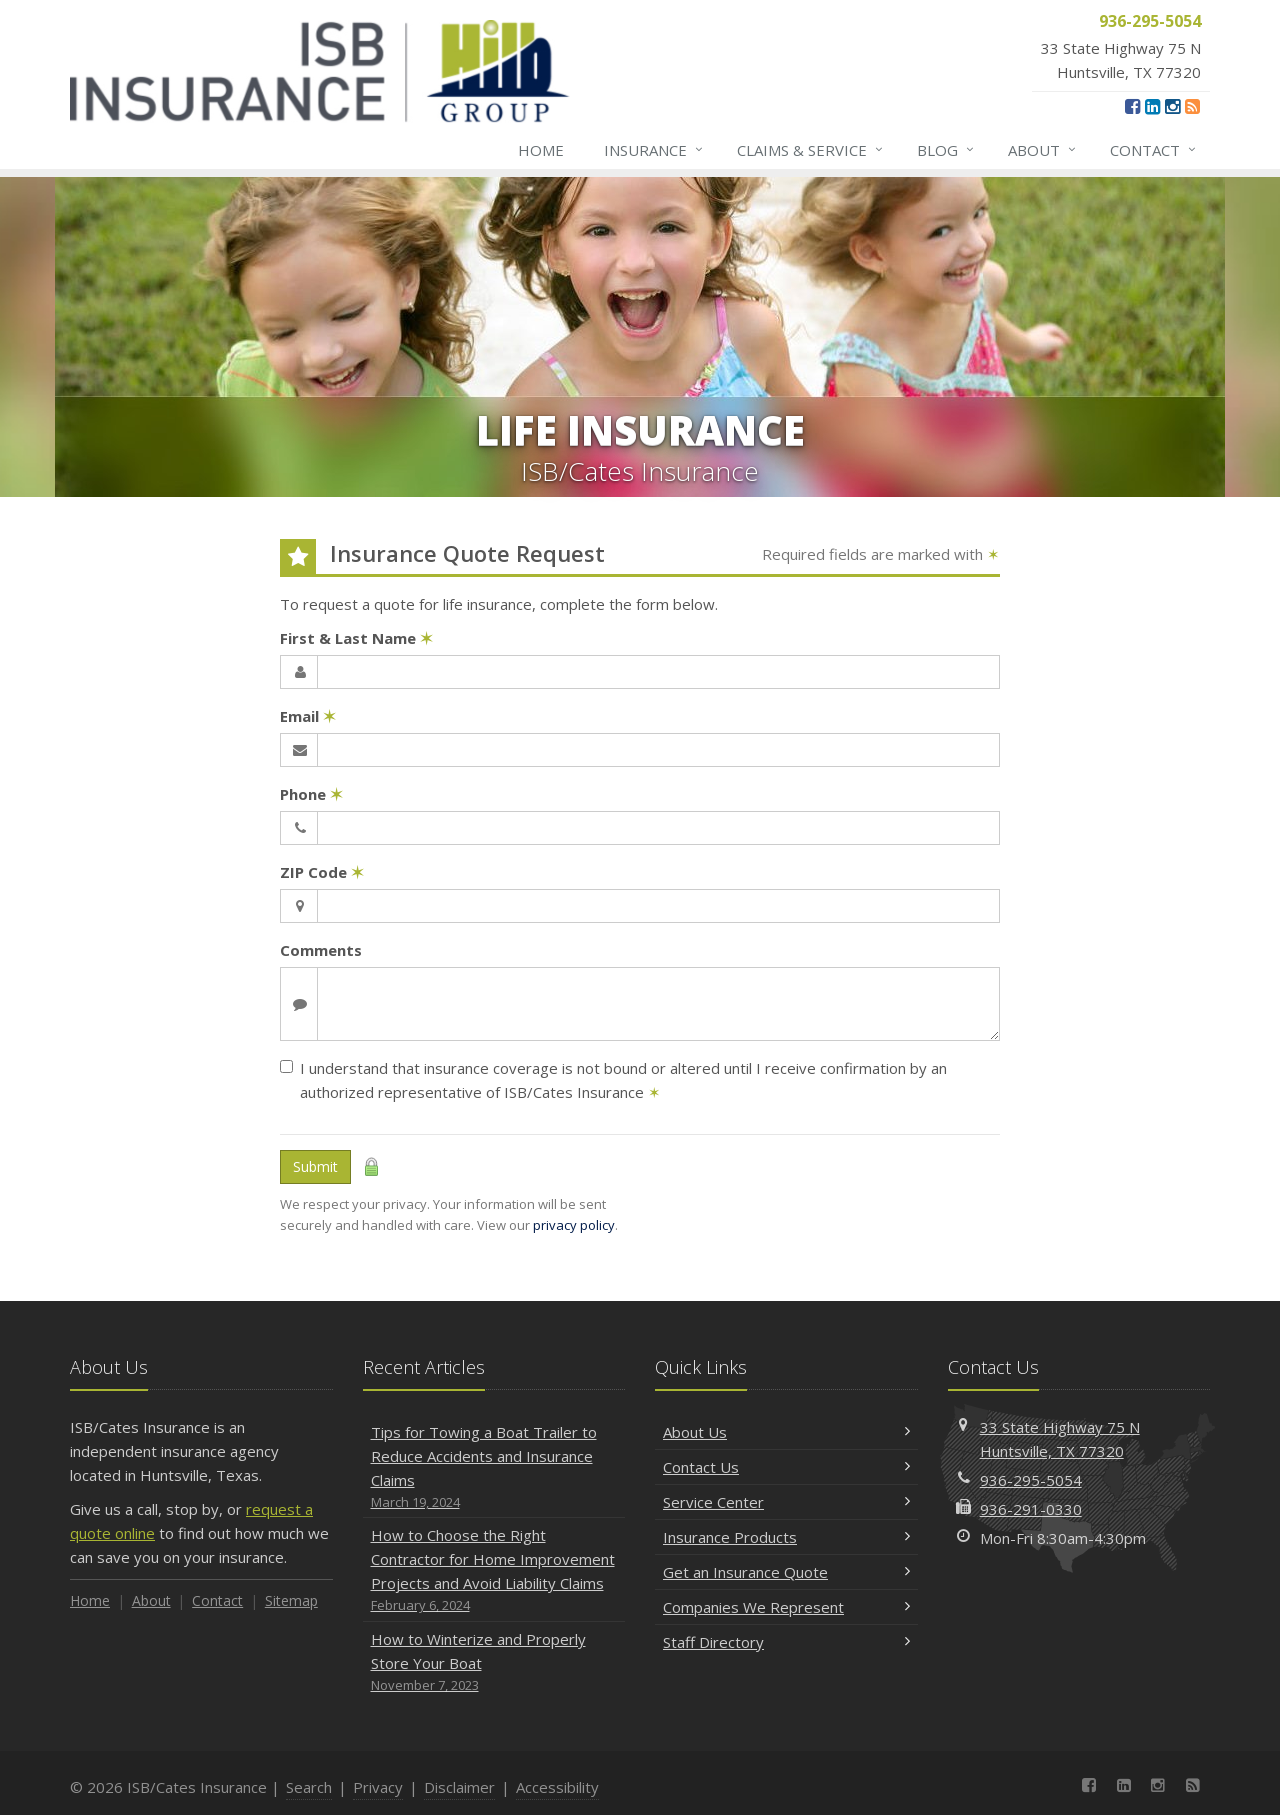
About (1043, 150)
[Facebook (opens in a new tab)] (1132, 106)
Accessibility (557, 1787)
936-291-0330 (1031, 1509)
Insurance (654, 150)
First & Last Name (356, 638)
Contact (1154, 150)
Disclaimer (459, 1787)
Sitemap (291, 1600)
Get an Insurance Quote (786, 1572)
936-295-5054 (1031, 1480)
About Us (786, 1432)
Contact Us (786, 1467)
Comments (321, 950)
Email (308, 716)
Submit (315, 1166)
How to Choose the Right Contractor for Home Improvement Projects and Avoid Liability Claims (494, 1570)
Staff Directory (786, 1642)
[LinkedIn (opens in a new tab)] (1152, 106)
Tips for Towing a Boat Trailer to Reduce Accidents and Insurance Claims (494, 1467)
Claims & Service (811, 150)
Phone (311, 794)
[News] (1192, 106)
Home (541, 150)
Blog (946, 150)
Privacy (378, 1787)
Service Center (786, 1502)
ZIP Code (322, 872)
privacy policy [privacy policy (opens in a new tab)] (574, 1225)
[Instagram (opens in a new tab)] (1172, 106)
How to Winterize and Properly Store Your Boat (494, 1662)
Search (309, 1787)
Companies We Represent (786, 1607)
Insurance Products (786, 1537)
